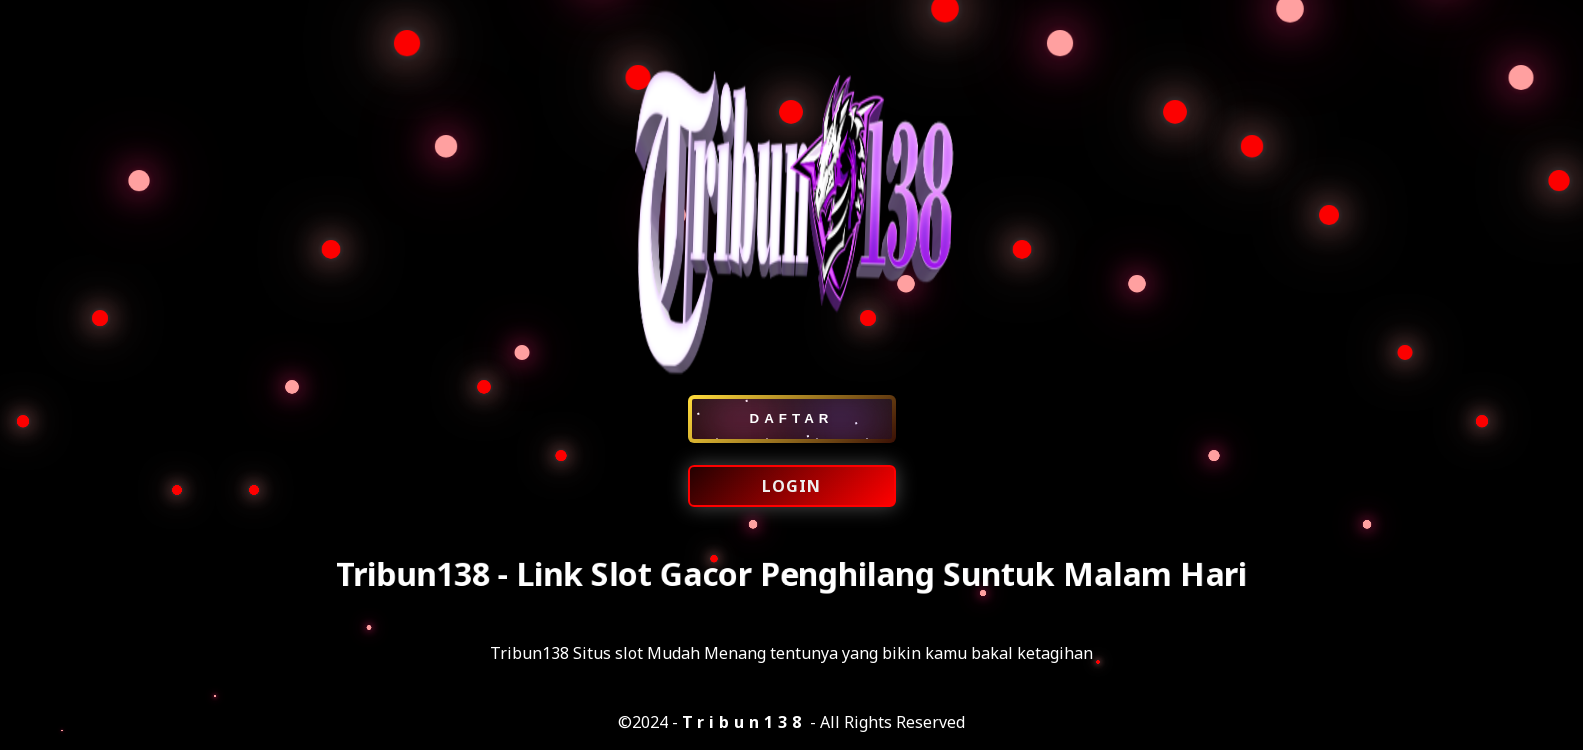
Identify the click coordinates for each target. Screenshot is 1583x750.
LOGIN (791, 486)
